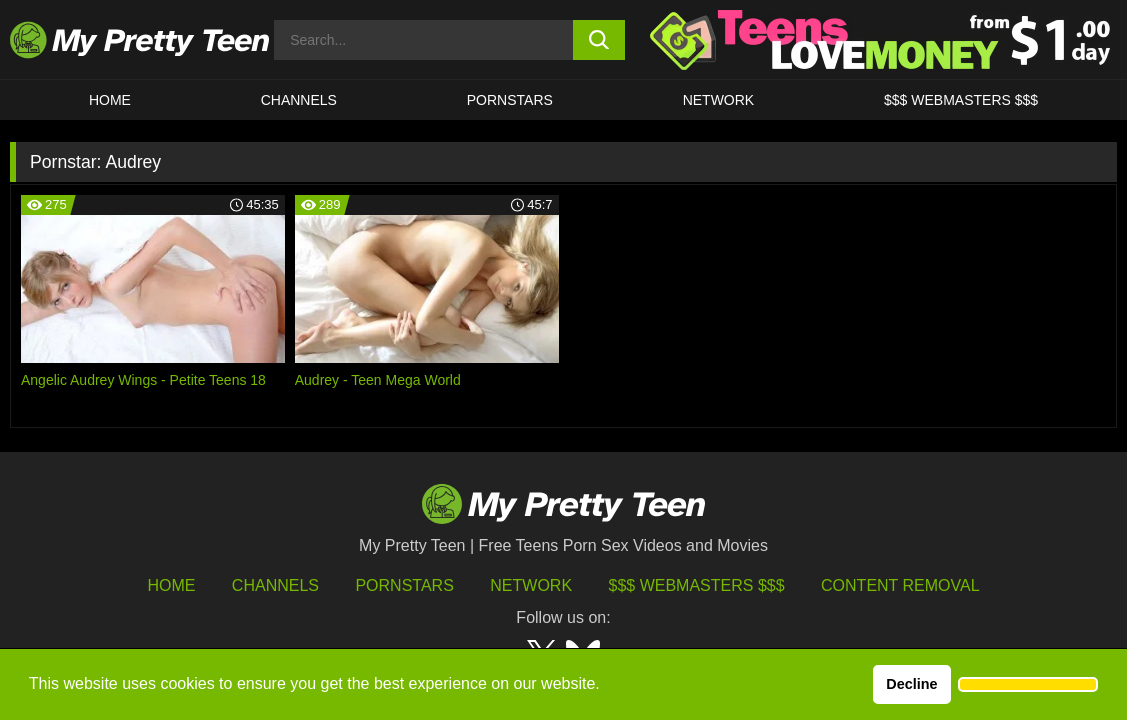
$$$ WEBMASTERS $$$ (961, 100)
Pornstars (510, 100)
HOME (110, 100)
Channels (275, 585)
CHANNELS (299, 100)
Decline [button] (911, 684)
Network (719, 100)
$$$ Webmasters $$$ (697, 585)
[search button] (599, 40)
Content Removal (900, 585)
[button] (1028, 685)
